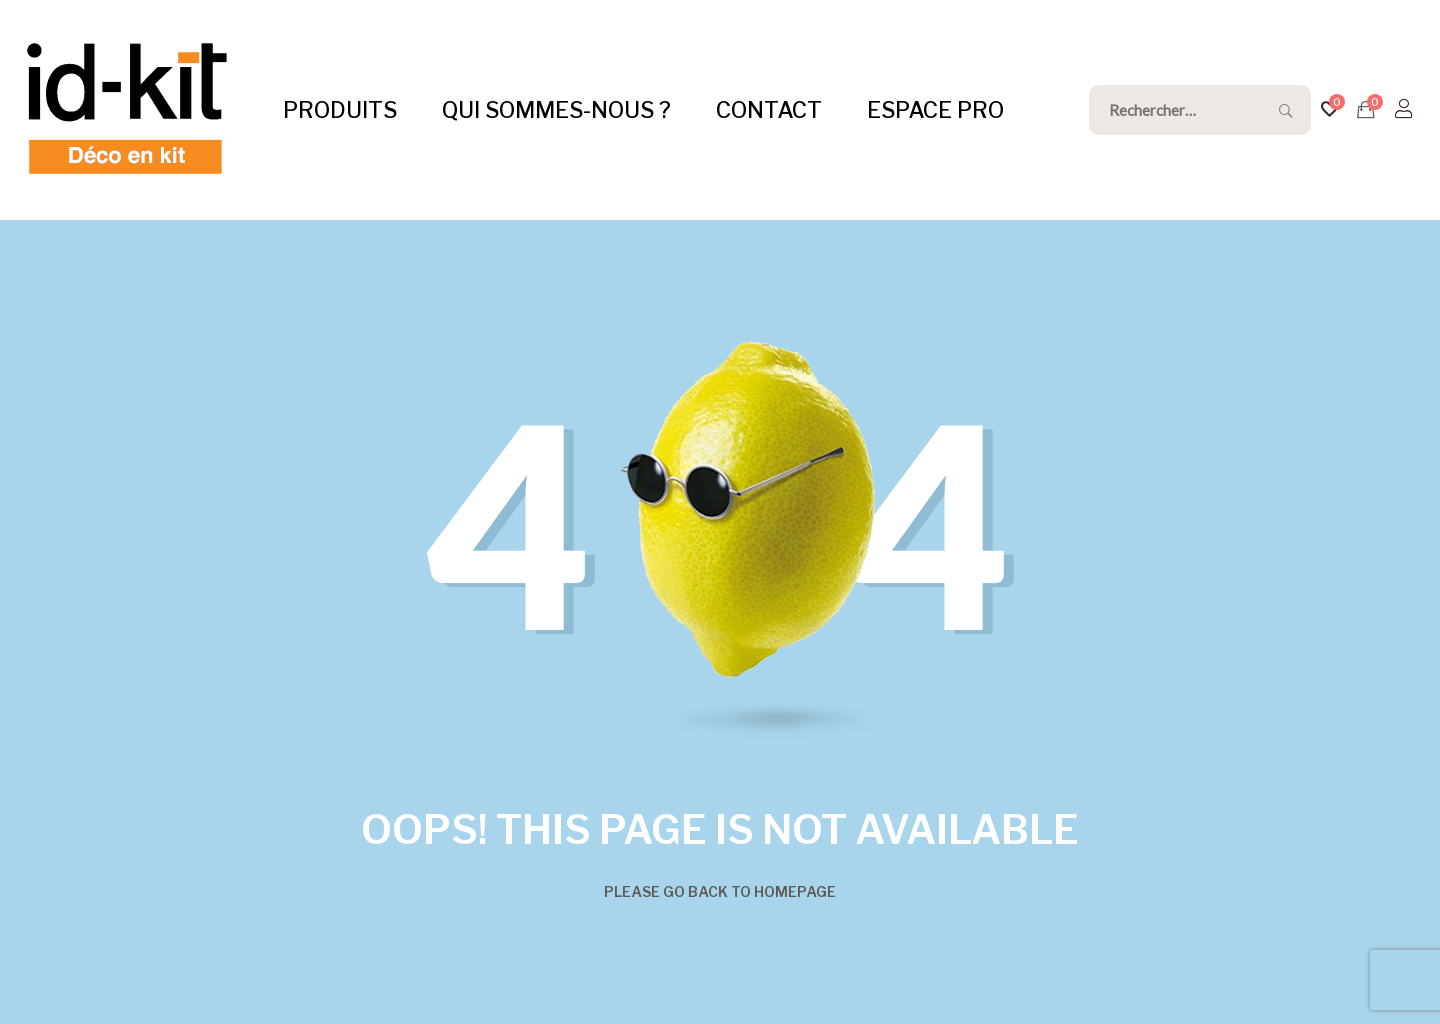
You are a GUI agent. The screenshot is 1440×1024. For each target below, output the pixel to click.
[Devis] (1366, 110)
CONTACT (769, 110)
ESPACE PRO (935, 110)
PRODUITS (340, 110)
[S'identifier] (1404, 109)
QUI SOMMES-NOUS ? (556, 110)
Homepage (795, 891)
